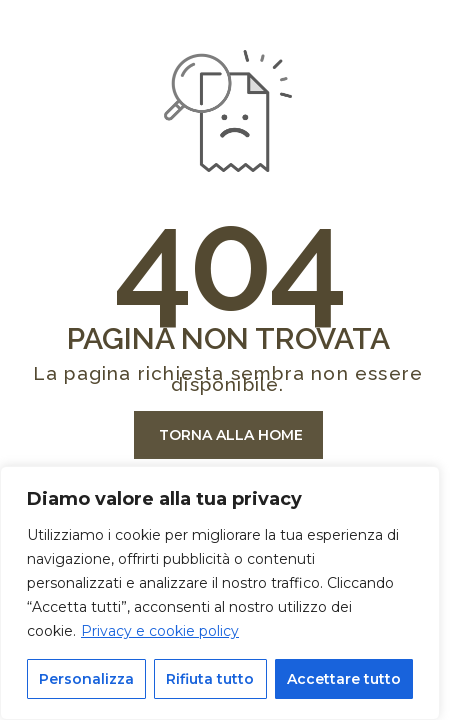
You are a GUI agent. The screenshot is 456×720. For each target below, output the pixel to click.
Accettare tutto (344, 679)
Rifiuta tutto (210, 679)
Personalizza (86, 679)
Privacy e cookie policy (160, 631)
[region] (220, 593)
